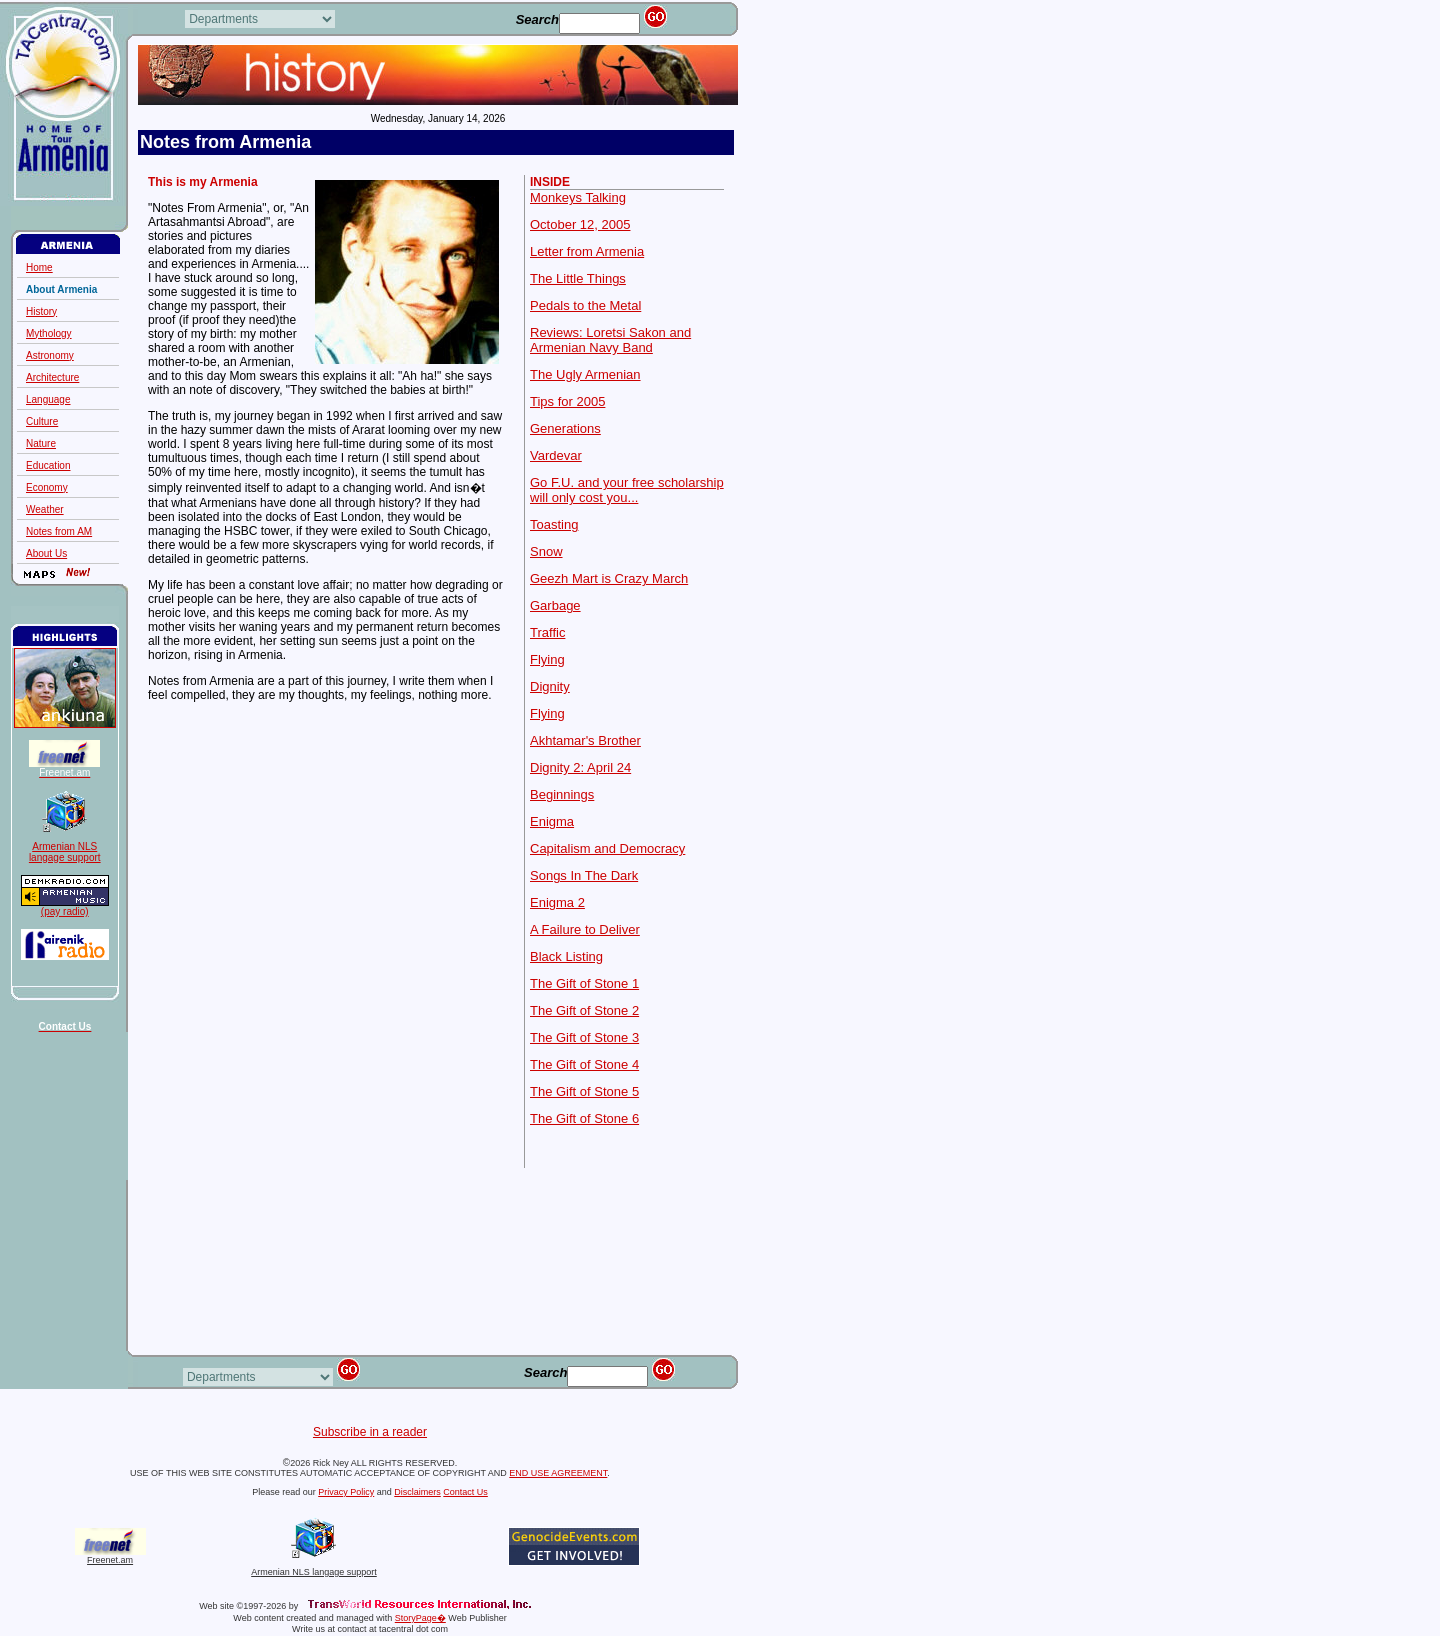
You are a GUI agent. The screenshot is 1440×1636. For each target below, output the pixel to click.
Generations (565, 428)
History (41, 311)
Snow (546, 551)
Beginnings (562, 794)
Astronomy (50, 355)
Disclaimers (417, 1492)
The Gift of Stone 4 (584, 1064)
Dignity (550, 686)
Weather (45, 509)
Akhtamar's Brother (585, 740)
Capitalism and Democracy (607, 848)
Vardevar (556, 455)
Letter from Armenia (587, 251)
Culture (42, 421)
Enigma (552, 821)
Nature (41, 443)
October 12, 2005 (580, 224)
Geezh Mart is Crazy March (609, 578)
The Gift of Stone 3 (584, 1037)
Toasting (554, 524)
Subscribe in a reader (370, 1432)
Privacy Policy (346, 1492)
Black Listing (566, 956)
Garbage (555, 605)
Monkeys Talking (578, 197)
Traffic (547, 632)
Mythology (49, 333)
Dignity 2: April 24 (580, 767)
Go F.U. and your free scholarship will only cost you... (627, 490)
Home (39, 267)
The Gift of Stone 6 (584, 1118)
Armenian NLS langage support (314, 1568)
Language (48, 399)
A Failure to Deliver (585, 929)
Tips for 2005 (567, 401)
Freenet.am (110, 1560)
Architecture (52, 377)
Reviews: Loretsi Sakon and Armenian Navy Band (610, 340)
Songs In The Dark (584, 875)
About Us (46, 553)
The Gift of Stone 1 (584, 983)
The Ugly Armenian (585, 374)
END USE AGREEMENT (558, 1473)
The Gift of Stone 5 (584, 1091)
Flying (547, 659)
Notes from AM (59, 531)
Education (48, 465)
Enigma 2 (557, 902)
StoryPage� (420, 1618)
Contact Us (465, 1492)
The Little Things (578, 278)
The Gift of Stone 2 (584, 1010)
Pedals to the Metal (585, 305)
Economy (47, 487)
